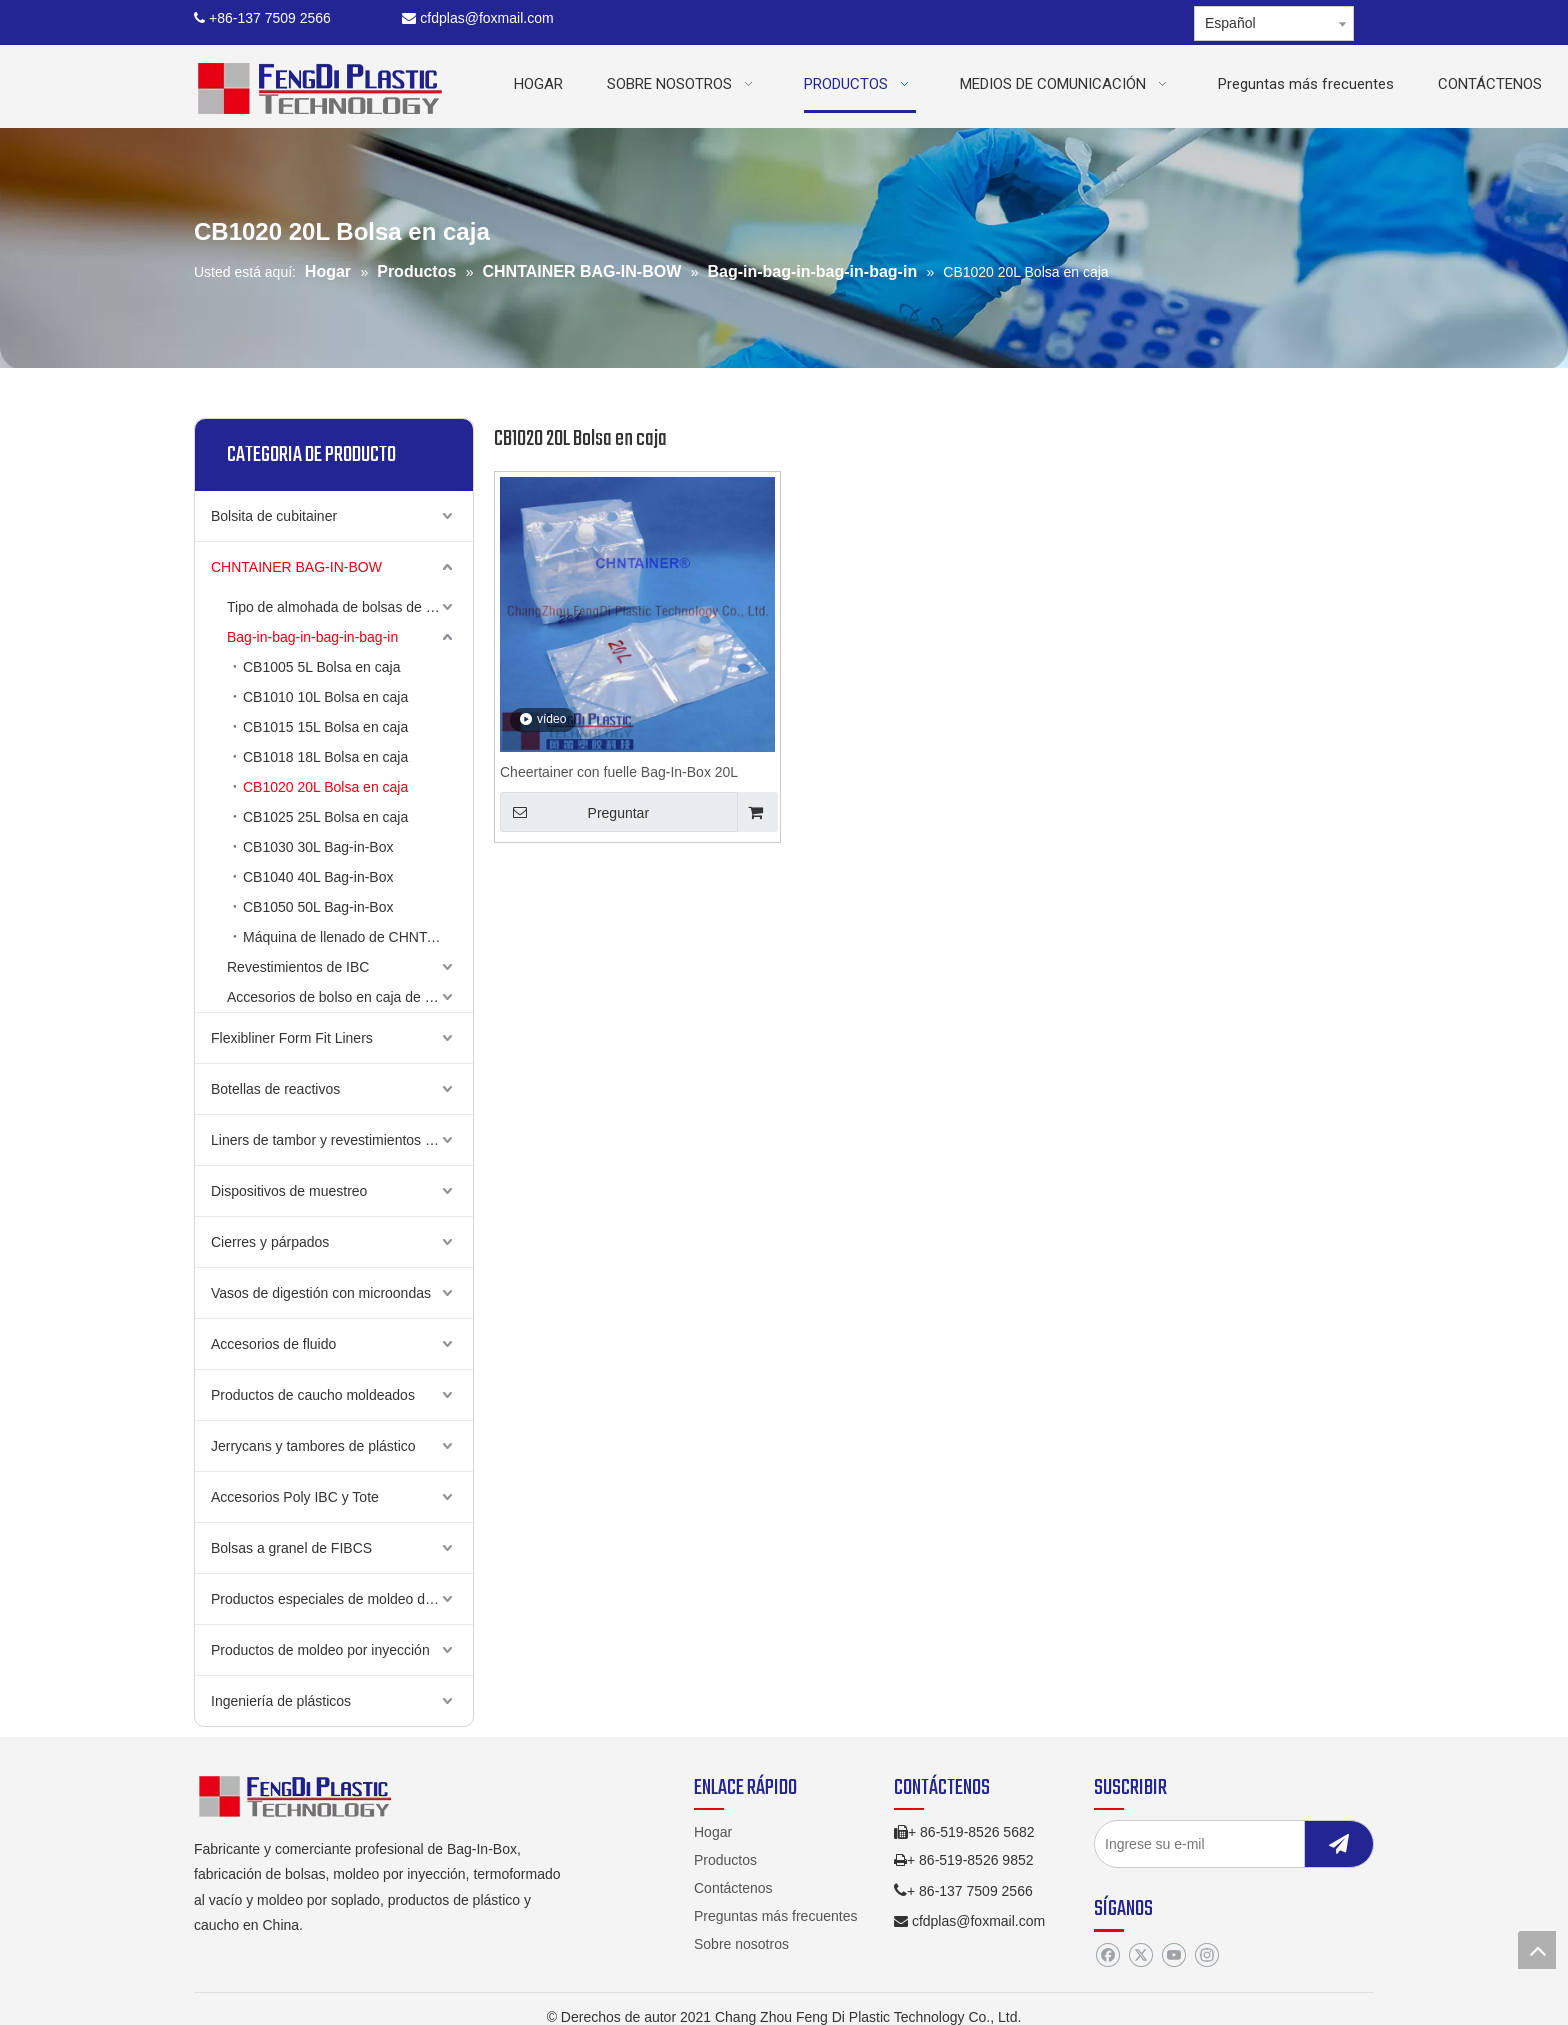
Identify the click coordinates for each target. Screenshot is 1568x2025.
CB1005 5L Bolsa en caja (321, 667)
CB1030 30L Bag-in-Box (318, 847)
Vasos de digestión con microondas (321, 1293)
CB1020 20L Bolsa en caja (325, 787)
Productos (725, 1860)
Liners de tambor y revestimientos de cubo (342, 1140)
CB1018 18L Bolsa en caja (325, 757)
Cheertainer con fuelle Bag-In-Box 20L (619, 772)
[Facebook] (1107, 1956)
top (1537, 1950)
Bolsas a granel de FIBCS (291, 1548)
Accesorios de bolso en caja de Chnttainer (350, 997)
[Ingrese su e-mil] (1219, 1844)
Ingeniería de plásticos (281, 1701)
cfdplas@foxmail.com (477, 18)
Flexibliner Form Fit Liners (292, 1038)
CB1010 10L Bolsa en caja (325, 697)
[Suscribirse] (1339, 1844)
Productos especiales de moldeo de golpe (341, 1599)
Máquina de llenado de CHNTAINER (356, 937)
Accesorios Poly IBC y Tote (295, 1497)
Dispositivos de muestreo (289, 1191)
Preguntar (574, 812)
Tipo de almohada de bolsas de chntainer (350, 607)
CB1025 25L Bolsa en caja (325, 817)
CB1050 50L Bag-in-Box (318, 907)
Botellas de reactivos (275, 1089)
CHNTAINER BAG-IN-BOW (296, 567)
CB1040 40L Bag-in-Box (318, 877)
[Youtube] (1173, 1956)
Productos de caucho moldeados (313, 1395)
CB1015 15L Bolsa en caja (325, 727)
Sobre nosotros (741, 1944)
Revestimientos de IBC (298, 967)
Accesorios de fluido (273, 1344)
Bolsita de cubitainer (274, 516)
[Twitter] (1140, 1956)
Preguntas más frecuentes (775, 1916)
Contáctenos (733, 1888)
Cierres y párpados (270, 1242)
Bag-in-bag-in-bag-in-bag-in (312, 637)
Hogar (713, 1832)
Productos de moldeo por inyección (320, 1650)
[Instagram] (1206, 1956)
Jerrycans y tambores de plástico (313, 1446)
